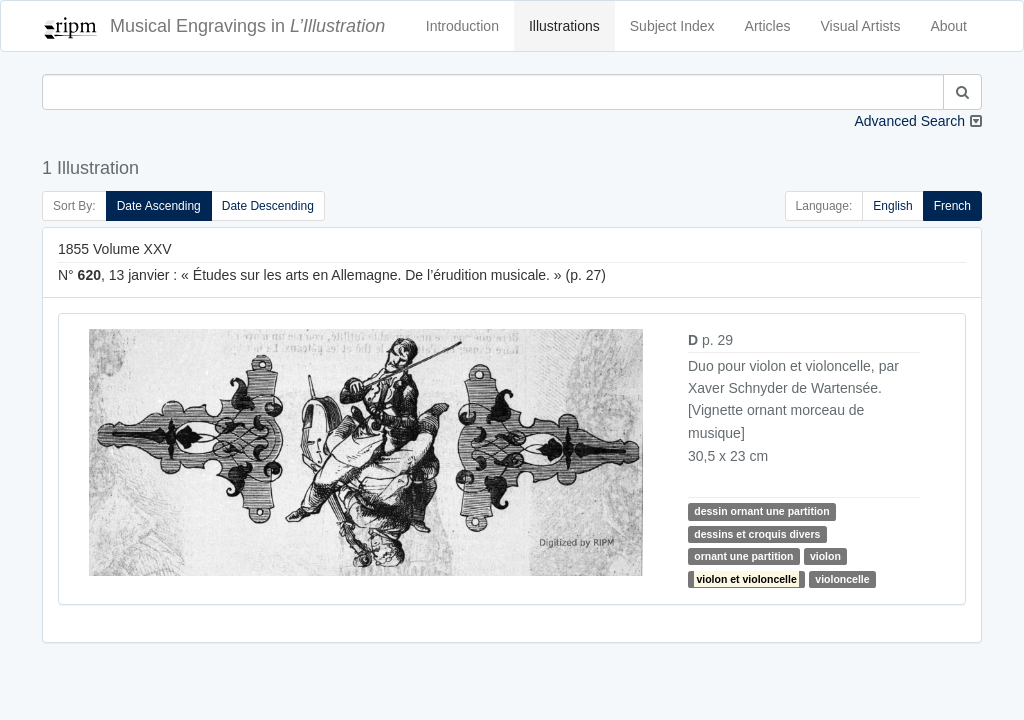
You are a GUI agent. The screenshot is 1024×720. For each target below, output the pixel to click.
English (892, 206)
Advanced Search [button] (909, 121)
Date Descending (268, 206)
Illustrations (564, 26)
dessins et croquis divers (757, 534)
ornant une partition (743, 556)
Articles (768, 26)
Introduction (462, 26)
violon (825, 556)
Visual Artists (861, 26)
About (948, 26)
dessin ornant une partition (761, 511)
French (952, 206)
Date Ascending (159, 206)
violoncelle (842, 579)
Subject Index (672, 26)
